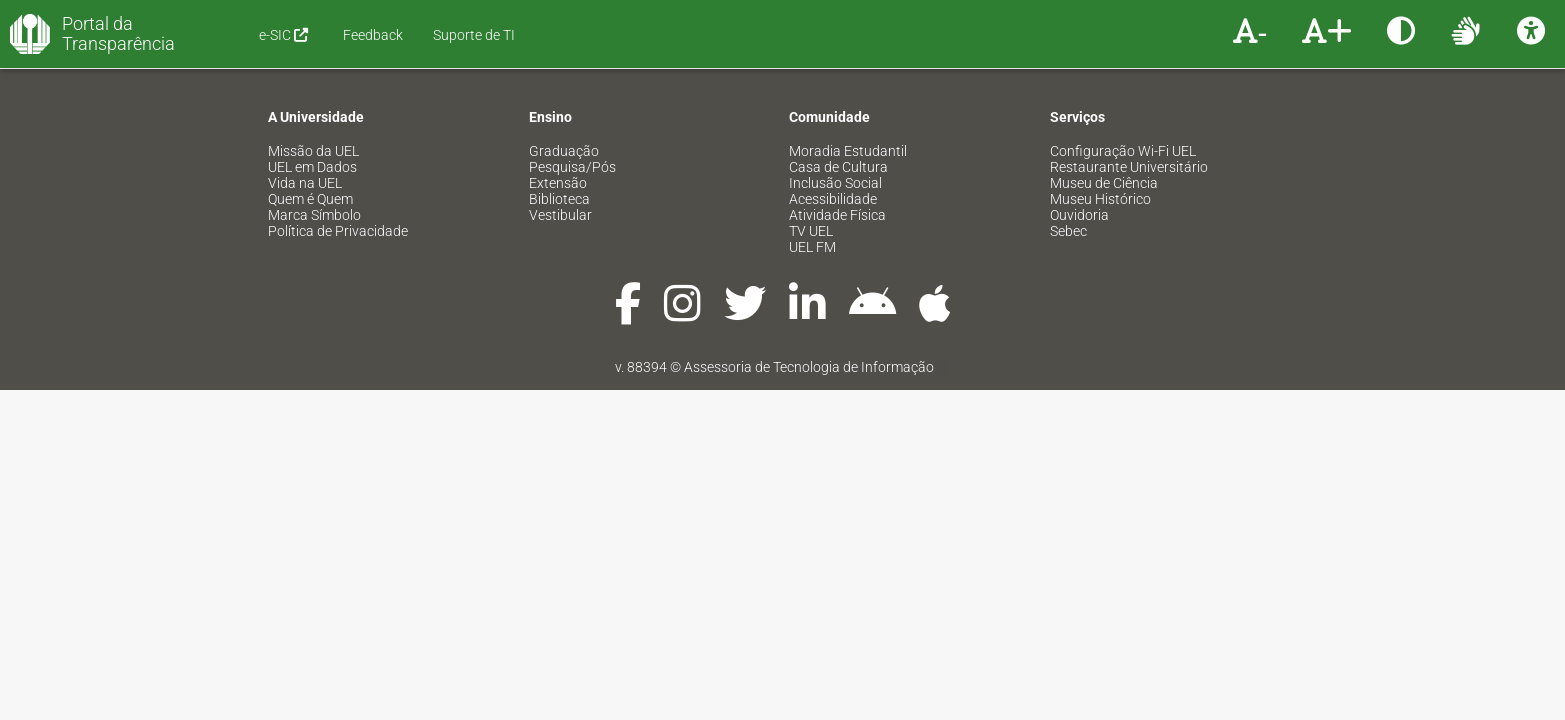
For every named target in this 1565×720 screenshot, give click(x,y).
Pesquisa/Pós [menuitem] (572, 167)
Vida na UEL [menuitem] (305, 183)
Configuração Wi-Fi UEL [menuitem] (1123, 151)
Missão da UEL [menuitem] (313, 151)
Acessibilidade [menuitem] (833, 199)
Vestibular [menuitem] (560, 215)
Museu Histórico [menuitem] (1100, 199)
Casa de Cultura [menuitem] (838, 167)
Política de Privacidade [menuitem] (338, 231)
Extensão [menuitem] (558, 183)
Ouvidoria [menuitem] (1079, 215)
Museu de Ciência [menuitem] (1104, 183)
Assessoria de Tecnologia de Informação (809, 367)
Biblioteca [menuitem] (559, 199)
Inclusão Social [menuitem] (835, 183)
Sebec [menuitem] (1068, 231)
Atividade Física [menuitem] (837, 215)
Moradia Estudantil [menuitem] (848, 151)
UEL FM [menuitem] (812, 247)
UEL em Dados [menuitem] (312, 167)
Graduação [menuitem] (564, 151)
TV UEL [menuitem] (811, 231)
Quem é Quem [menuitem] (310, 199)
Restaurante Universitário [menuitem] (1129, 167)
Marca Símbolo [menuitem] (314, 215)
